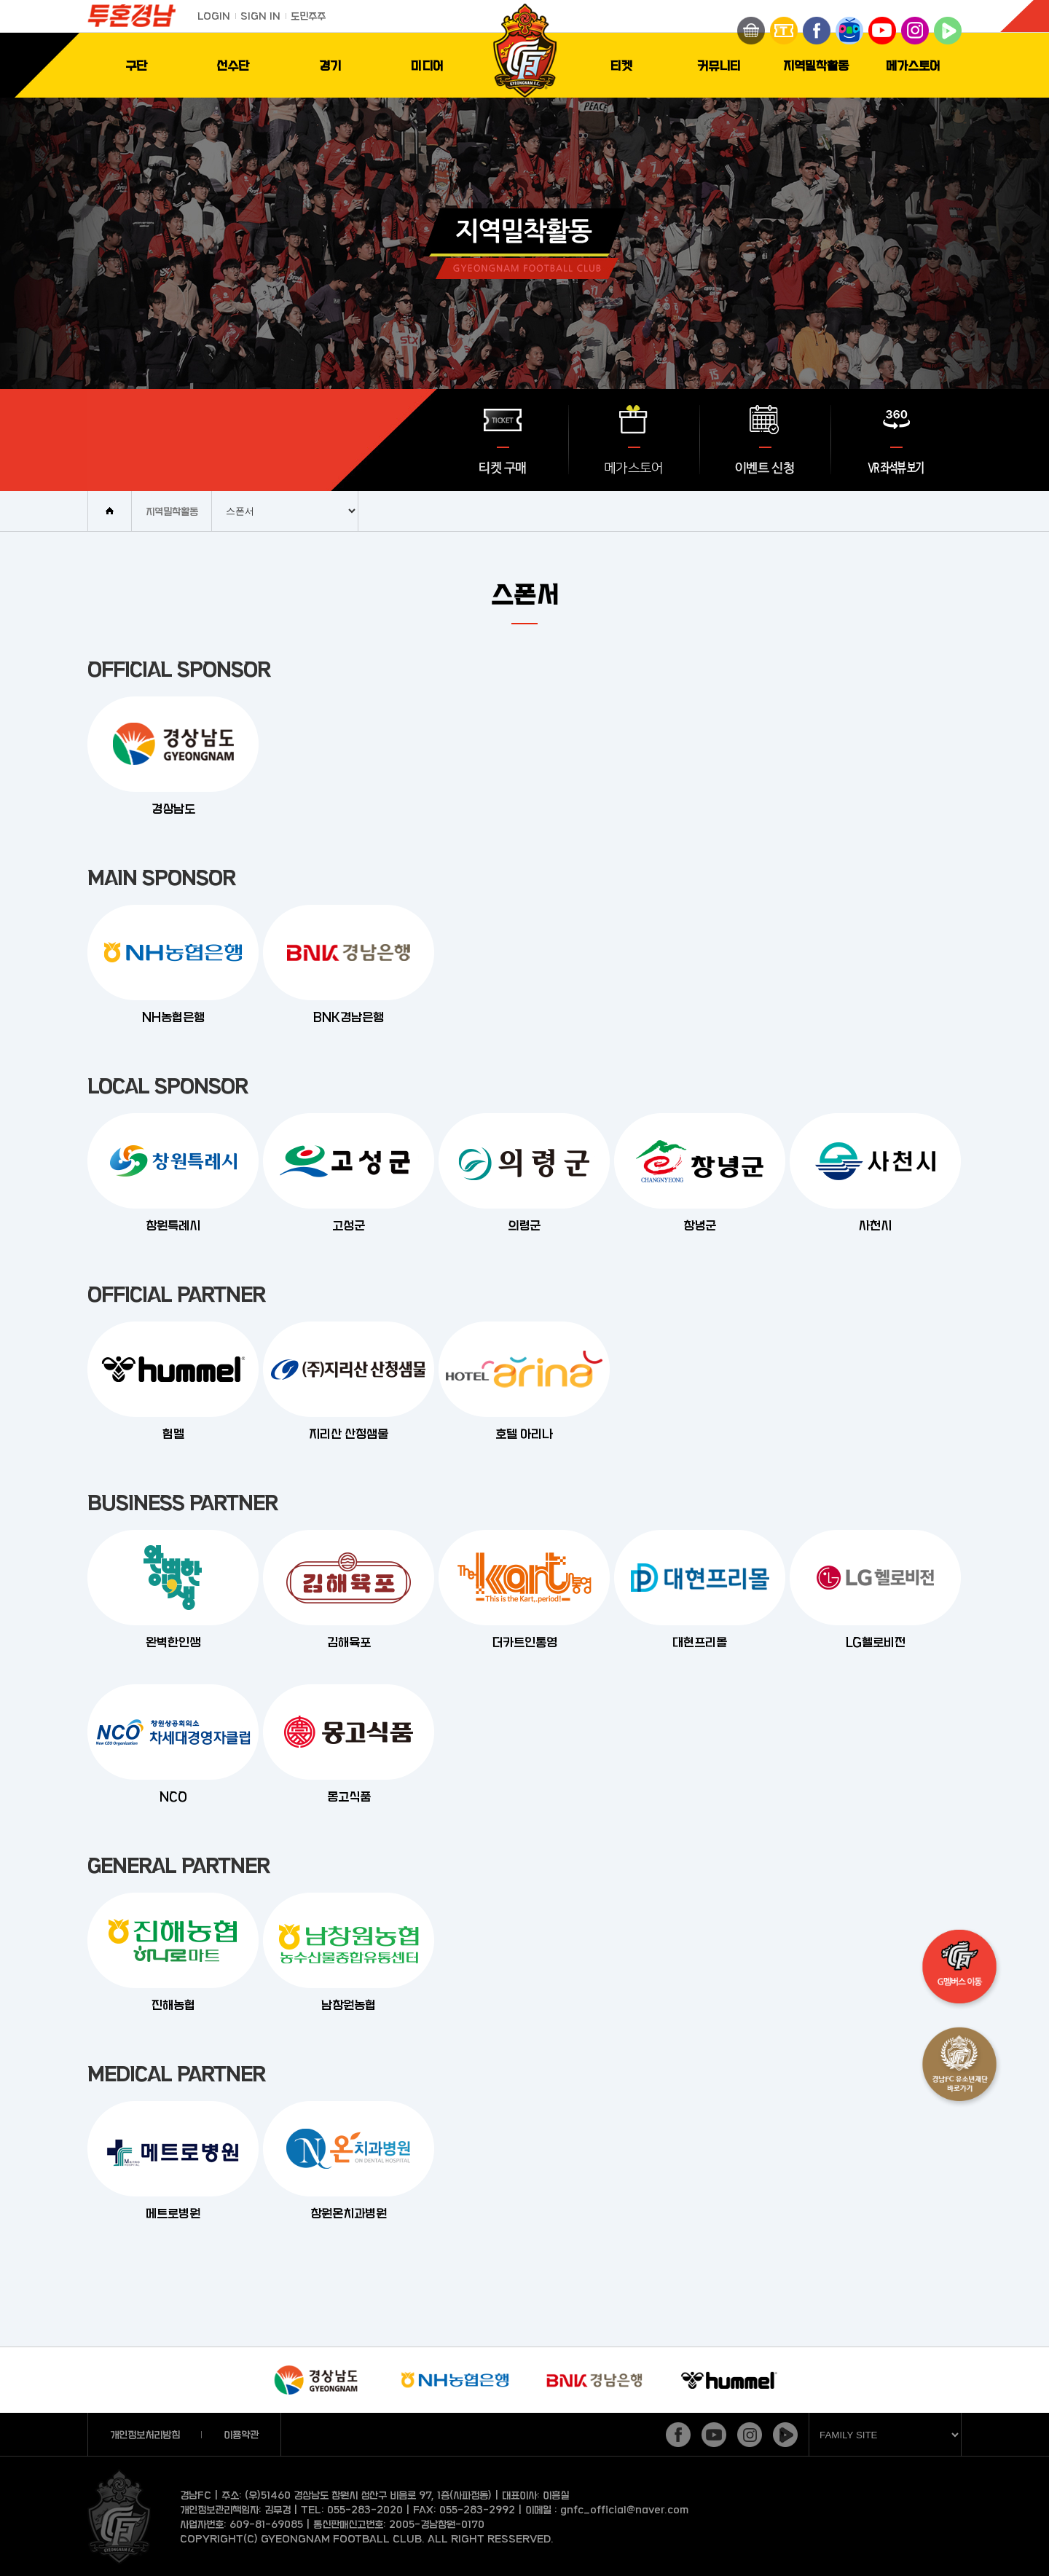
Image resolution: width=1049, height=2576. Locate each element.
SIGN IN (260, 16)
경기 (330, 65)
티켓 (621, 65)
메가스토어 (913, 65)
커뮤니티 (719, 65)
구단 (136, 65)
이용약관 (241, 2434)
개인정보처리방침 (145, 2434)
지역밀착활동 (816, 65)
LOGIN (213, 16)
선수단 (232, 65)
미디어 (427, 65)
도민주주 (308, 16)
